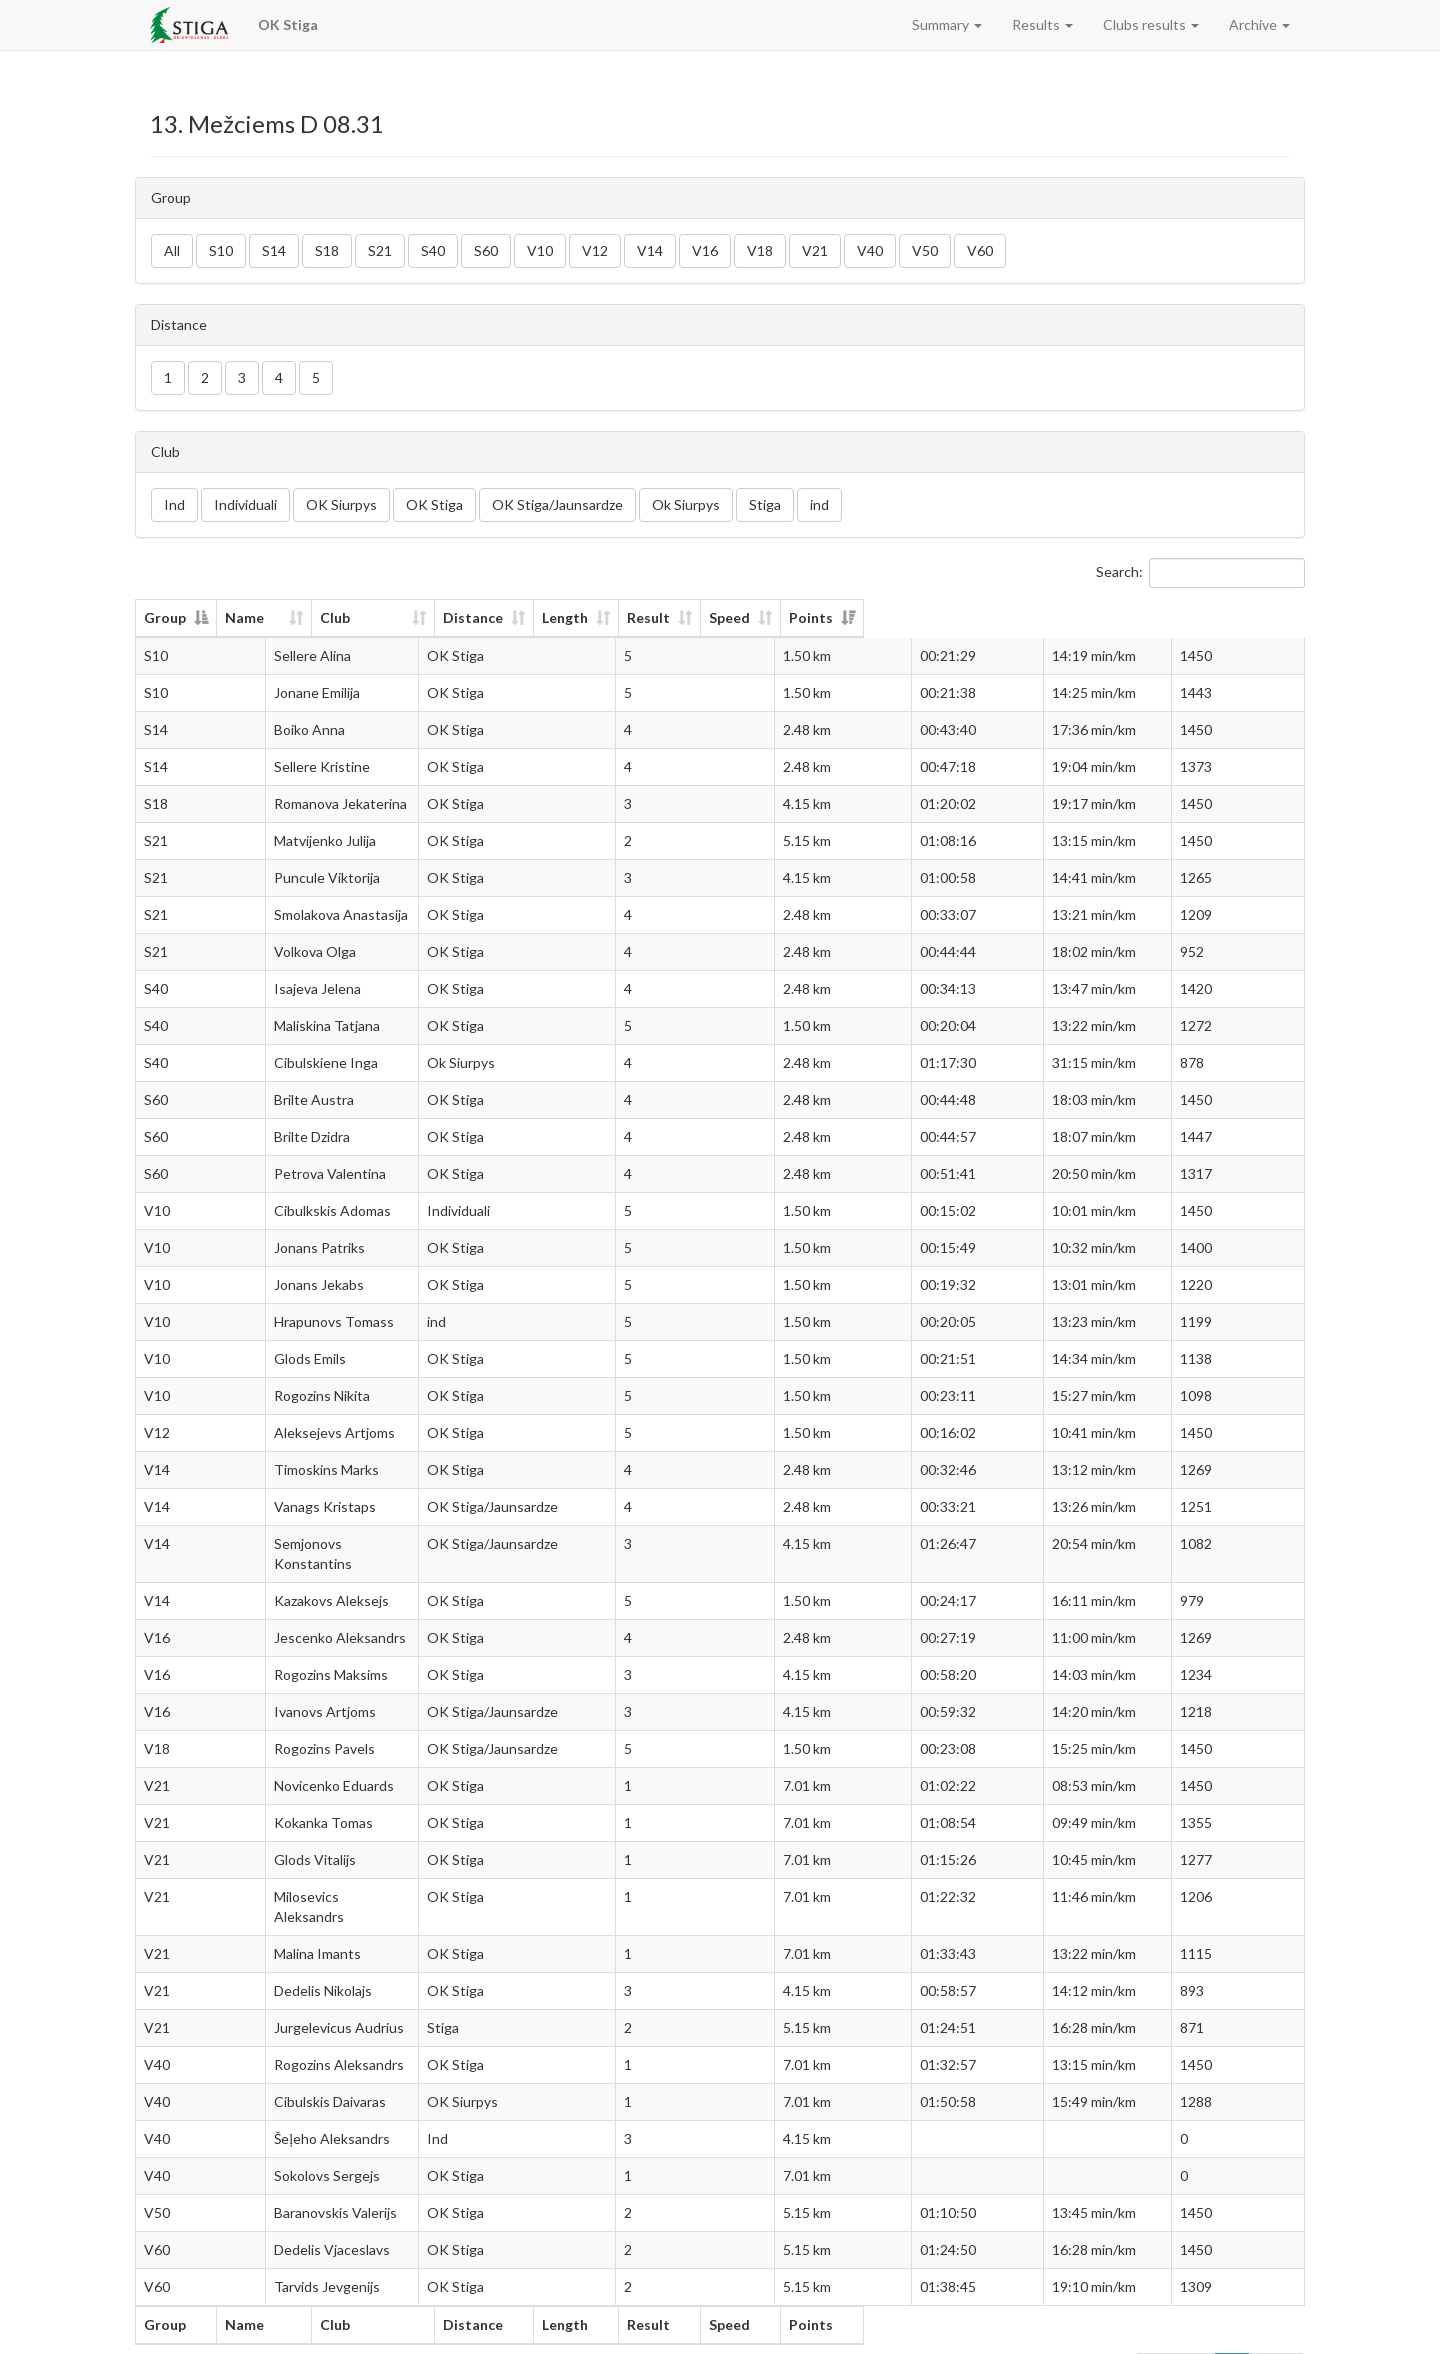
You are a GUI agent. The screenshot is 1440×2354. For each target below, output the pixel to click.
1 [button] (168, 377)
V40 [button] (870, 250)
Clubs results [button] (1151, 24)
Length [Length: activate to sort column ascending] (850, 617)
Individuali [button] (245, 504)
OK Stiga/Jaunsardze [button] (557, 504)
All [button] (172, 250)
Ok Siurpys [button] (686, 504)
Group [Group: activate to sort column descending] (165, 617)
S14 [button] (274, 250)
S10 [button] (221, 250)
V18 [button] (760, 250)
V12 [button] (595, 250)
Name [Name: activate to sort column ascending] (276, 617)
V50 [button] (925, 250)
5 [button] (316, 377)
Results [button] (1042, 24)
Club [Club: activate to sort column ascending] (501, 617)
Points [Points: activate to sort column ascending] (1220, 617)
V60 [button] (980, 250)
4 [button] (279, 377)
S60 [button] (486, 250)
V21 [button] (815, 250)
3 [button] (242, 377)
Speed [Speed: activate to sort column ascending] (1079, 617)
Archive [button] (1259, 24)
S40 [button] (433, 250)
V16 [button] (705, 250)
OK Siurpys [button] (341, 504)
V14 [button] (650, 250)
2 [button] (205, 377)
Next (1276, 2329)
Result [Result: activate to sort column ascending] (966, 617)
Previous (1175, 2329)
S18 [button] (327, 250)
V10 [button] (540, 250)
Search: (1200, 573)
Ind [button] (174, 504)
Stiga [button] (765, 504)
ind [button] (819, 504)
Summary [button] (947, 24)
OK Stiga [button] (434, 504)
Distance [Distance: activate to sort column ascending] (720, 617)
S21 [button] (380, 250)
